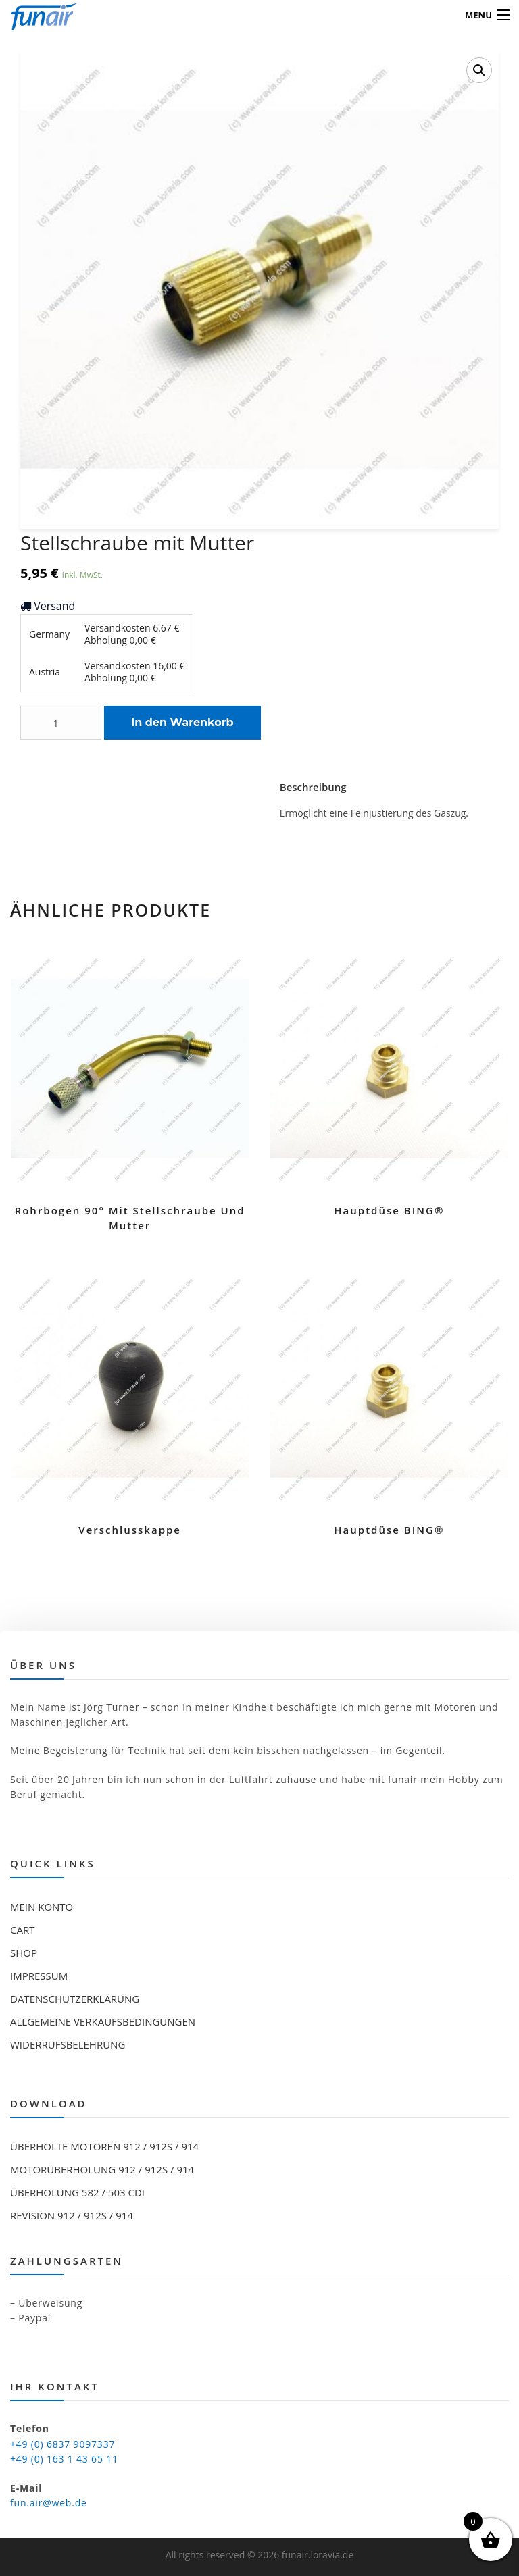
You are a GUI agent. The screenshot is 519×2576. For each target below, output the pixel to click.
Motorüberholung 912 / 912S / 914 (102, 2169)
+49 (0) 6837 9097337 (62, 2444)
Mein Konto (41, 1906)
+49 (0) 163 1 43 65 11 (64, 2458)
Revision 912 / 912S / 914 (71, 2215)
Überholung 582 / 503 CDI (77, 2192)
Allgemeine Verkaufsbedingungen (102, 2021)
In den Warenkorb (182, 722)
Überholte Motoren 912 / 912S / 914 (104, 2146)
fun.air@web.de (48, 2502)
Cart (22, 1929)
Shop (23, 1952)
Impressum (39, 1975)
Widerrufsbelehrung (67, 2044)
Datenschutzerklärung (74, 1998)
